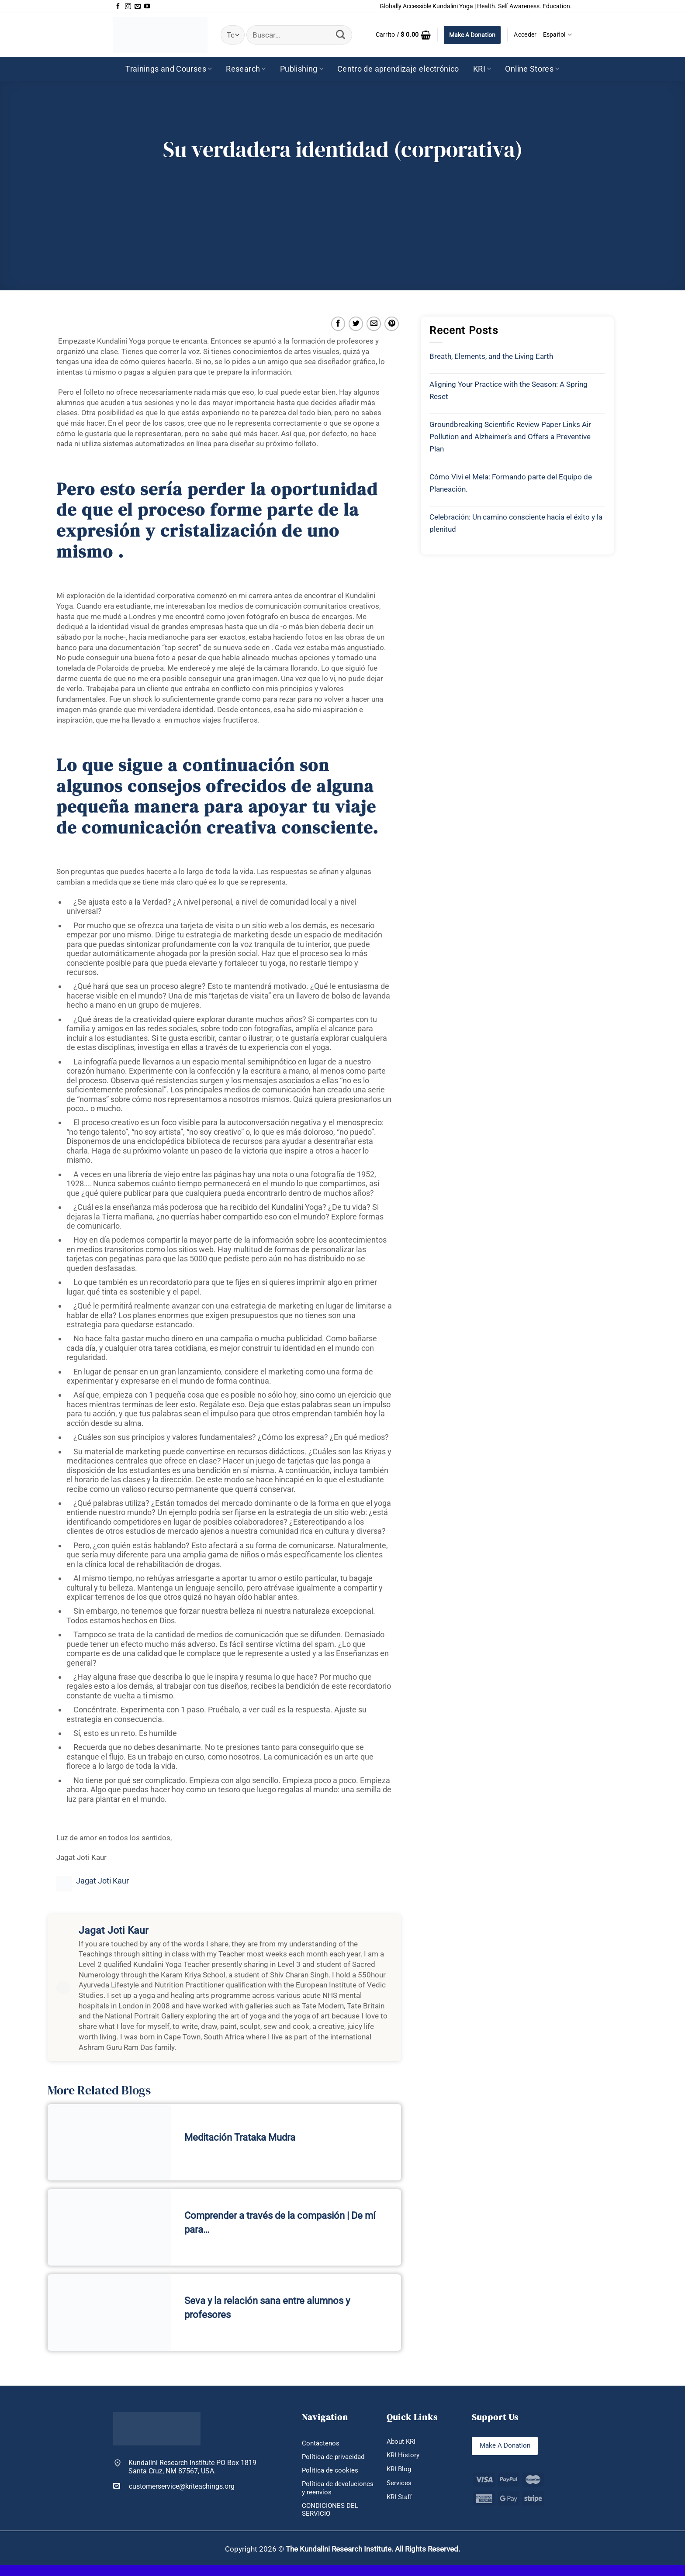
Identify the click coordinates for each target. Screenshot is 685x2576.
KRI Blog (400, 2470)
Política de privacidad (335, 2457)
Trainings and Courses (168, 68)
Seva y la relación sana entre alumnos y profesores (267, 2307)
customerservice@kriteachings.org (174, 2486)
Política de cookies (331, 2471)
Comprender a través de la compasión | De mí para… (279, 2222)
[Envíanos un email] (138, 6)
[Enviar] (340, 35)
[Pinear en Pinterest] (391, 324)
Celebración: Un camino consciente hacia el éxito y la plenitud (515, 523)
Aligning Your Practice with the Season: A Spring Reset (508, 390)
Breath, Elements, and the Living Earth (491, 356)
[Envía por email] (374, 324)
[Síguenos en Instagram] (128, 6)
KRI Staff (401, 2498)
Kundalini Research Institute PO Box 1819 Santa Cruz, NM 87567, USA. (192, 2467)
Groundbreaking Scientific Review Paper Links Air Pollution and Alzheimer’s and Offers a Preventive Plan (510, 436)
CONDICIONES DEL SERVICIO (331, 2520)
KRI (482, 68)
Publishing (301, 68)
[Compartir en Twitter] (356, 324)
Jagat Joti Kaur (102, 1880)
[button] (403, 35)
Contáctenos (321, 2443)
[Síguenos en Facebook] (118, 6)
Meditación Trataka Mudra (239, 2137)
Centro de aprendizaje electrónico (398, 68)
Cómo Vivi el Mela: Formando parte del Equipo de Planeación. (510, 482)
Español (557, 35)
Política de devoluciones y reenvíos (325, 2493)
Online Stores (532, 68)
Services (399, 2484)
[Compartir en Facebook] (338, 324)
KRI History (404, 2456)
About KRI (402, 2442)
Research (246, 68)
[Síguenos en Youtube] (147, 6)
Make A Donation (472, 34)
